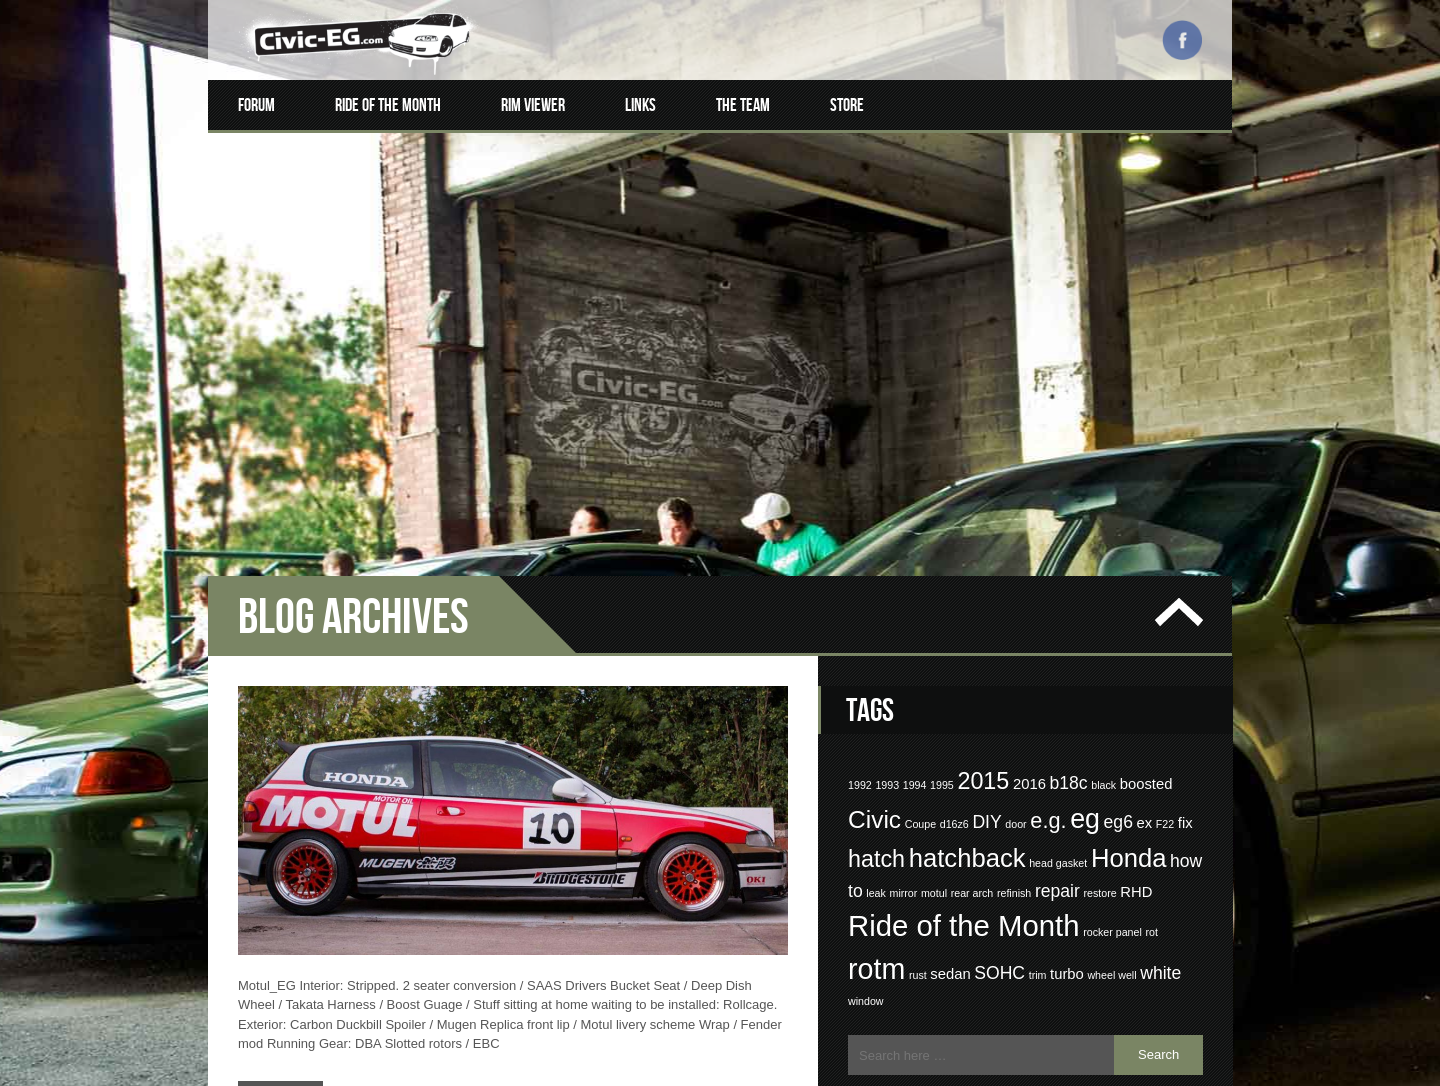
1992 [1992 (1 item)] (860, 602)
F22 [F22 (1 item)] (1165, 641)
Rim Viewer (533, 105)
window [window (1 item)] (866, 818)
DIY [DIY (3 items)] (986, 639)
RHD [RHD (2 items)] (1136, 709)
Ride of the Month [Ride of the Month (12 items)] (964, 742)
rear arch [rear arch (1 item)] (972, 710)
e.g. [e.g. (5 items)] (1048, 637)
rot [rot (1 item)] (1151, 749)
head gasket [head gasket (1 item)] (1058, 680)
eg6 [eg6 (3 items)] (1118, 639)
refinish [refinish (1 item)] (1014, 710)
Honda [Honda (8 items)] (1129, 675)
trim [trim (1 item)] (1038, 792)
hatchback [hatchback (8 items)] (967, 675)
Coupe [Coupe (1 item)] (920, 641)
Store (847, 105)
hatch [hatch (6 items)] (876, 676)
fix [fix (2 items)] (1185, 640)
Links (640, 105)
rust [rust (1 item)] (918, 792)
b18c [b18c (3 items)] (1068, 600)
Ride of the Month (388, 105)
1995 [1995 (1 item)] (942, 602)
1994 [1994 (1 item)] (915, 602)
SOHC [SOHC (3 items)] (999, 790)
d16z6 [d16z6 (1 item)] (954, 641)
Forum (256, 105)
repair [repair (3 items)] (1057, 708)
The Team (743, 105)
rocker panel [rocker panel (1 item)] (1112, 749)
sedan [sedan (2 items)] (950, 791)
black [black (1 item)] (1103, 602)
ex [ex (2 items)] (1145, 640)
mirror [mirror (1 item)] (904, 710)
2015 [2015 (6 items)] (983, 598)
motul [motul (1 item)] (934, 710)
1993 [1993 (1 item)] (887, 602)
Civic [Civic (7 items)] (874, 636)
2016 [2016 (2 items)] (1029, 601)
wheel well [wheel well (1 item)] (1111, 792)
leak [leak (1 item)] (876, 710)
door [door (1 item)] (1015, 641)
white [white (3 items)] (1160, 790)
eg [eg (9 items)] (1085, 636)
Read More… (286, 909)
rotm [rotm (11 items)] (876, 786)
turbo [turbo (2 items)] (1067, 791)
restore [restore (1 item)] (1099, 710)
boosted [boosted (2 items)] (1146, 601)
